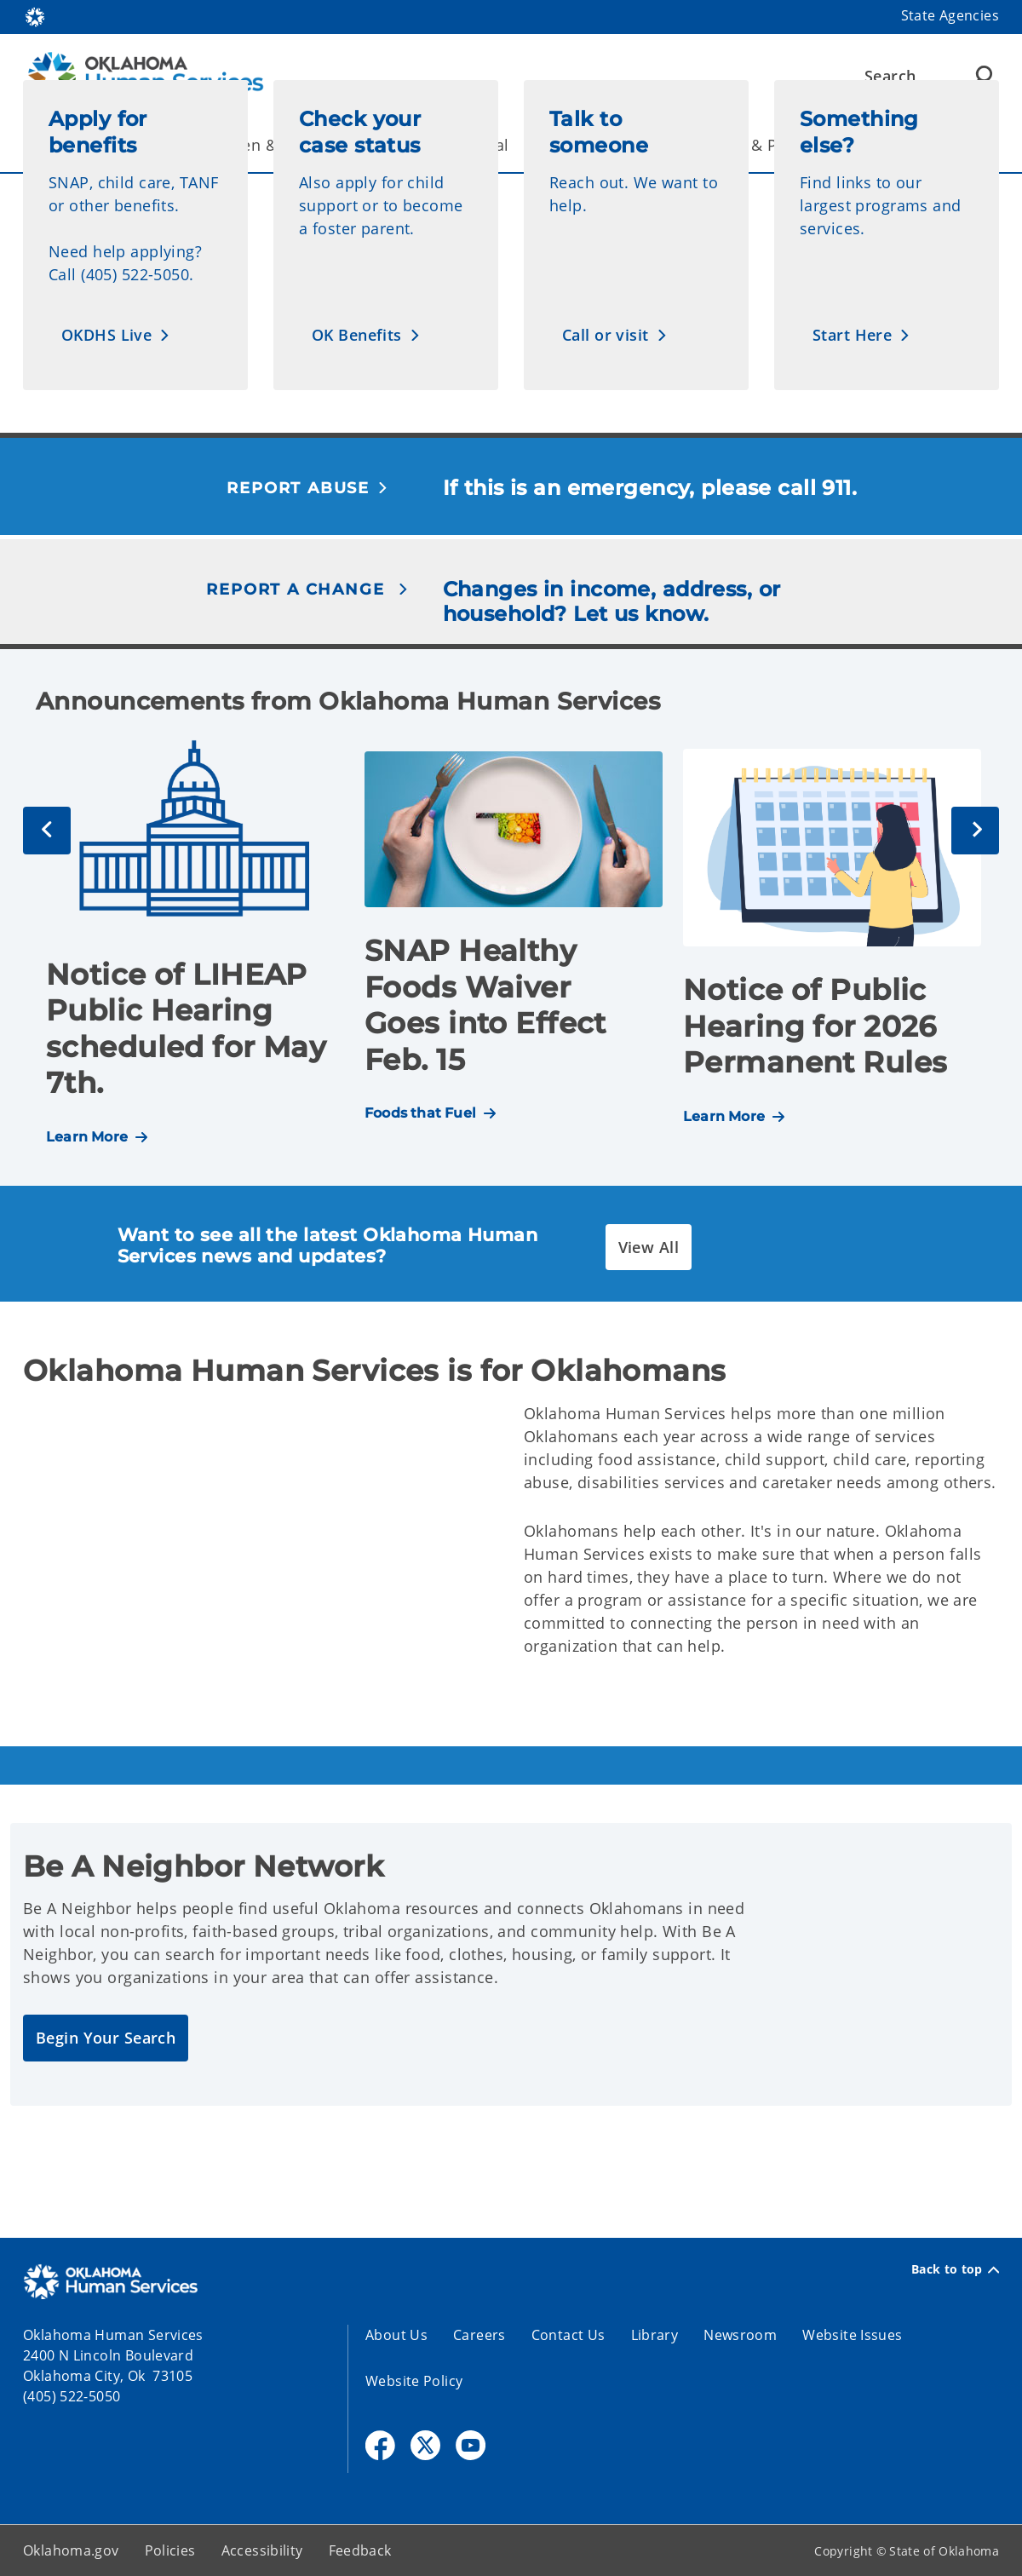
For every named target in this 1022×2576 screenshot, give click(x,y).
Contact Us (568, 2335)
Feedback (360, 2550)
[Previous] (47, 830)
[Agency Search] (982, 76)
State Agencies (950, 15)
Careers (479, 2335)
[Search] (928, 76)
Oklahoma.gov (71, 2550)
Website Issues (852, 2335)
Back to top (955, 2269)
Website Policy (413, 2381)
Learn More (87, 1137)
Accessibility (262, 2550)
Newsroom (740, 2335)
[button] (116, 335)
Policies (170, 2550)
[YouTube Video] (260, 1536)
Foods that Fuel (420, 1113)
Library (655, 2335)
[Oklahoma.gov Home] (35, 16)
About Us (396, 2335)
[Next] (975, 830)
